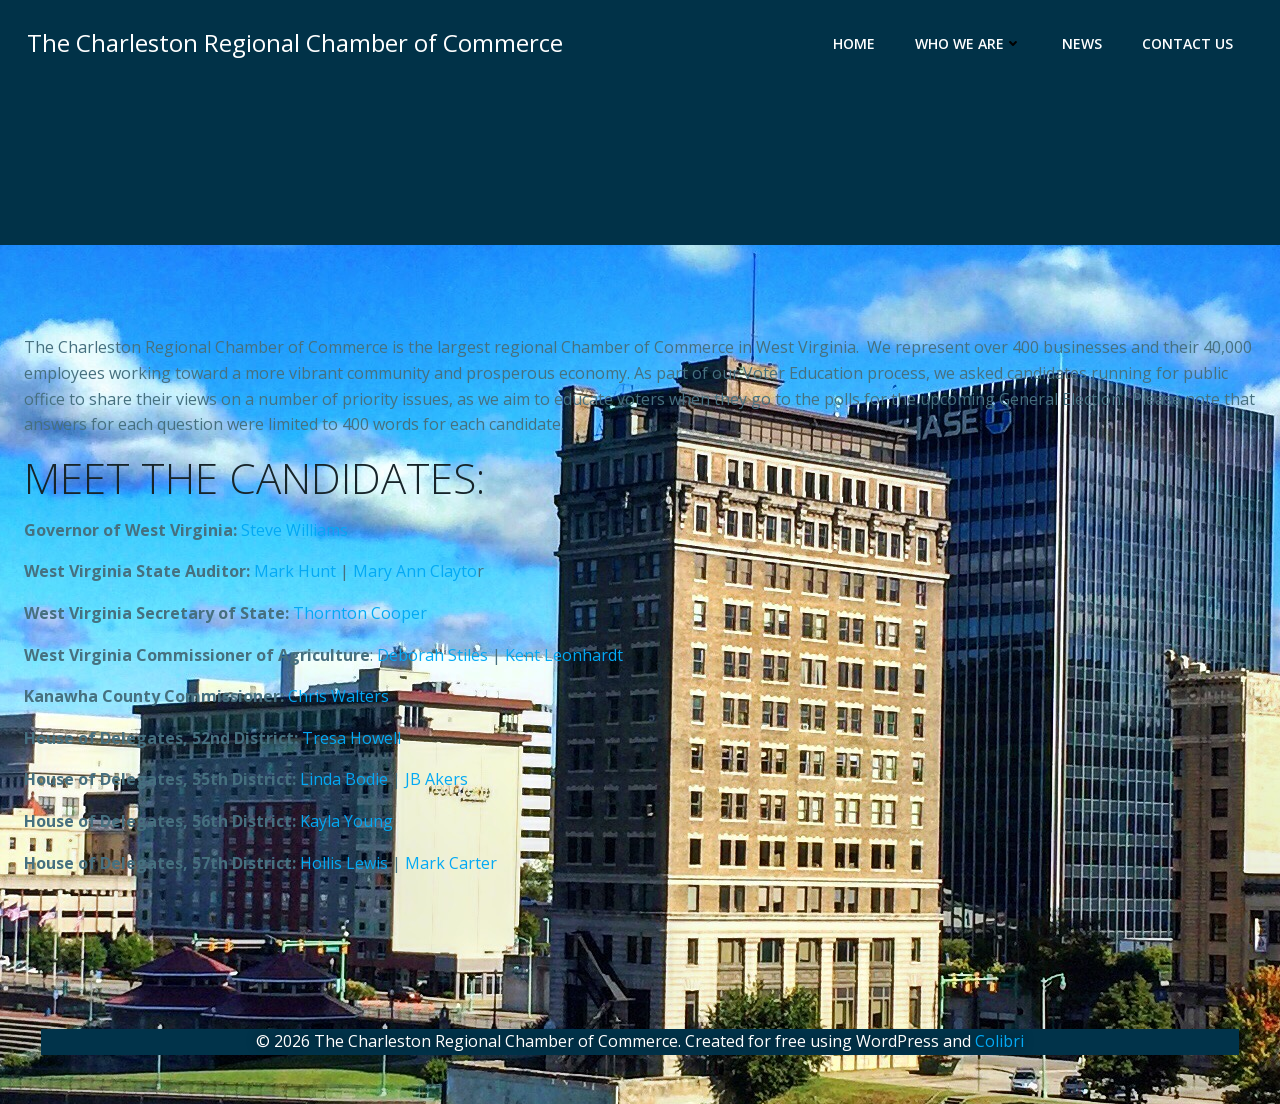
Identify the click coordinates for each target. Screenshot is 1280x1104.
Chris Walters (338, 701)
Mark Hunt (295, 576)
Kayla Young (346, 826)
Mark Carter (451, 867)
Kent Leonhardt (564, 659)
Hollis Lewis (344, 867)
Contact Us (1190, 45)
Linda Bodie (344, 784)
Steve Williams (294, 534)
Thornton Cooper (360, 618)
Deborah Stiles (432, 659)
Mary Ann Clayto (415, 576)
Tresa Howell (351, 742)
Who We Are (971, 45)
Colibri (999, 1045)
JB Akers (436, 784)
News (1085, 45)
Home (857, 45)
